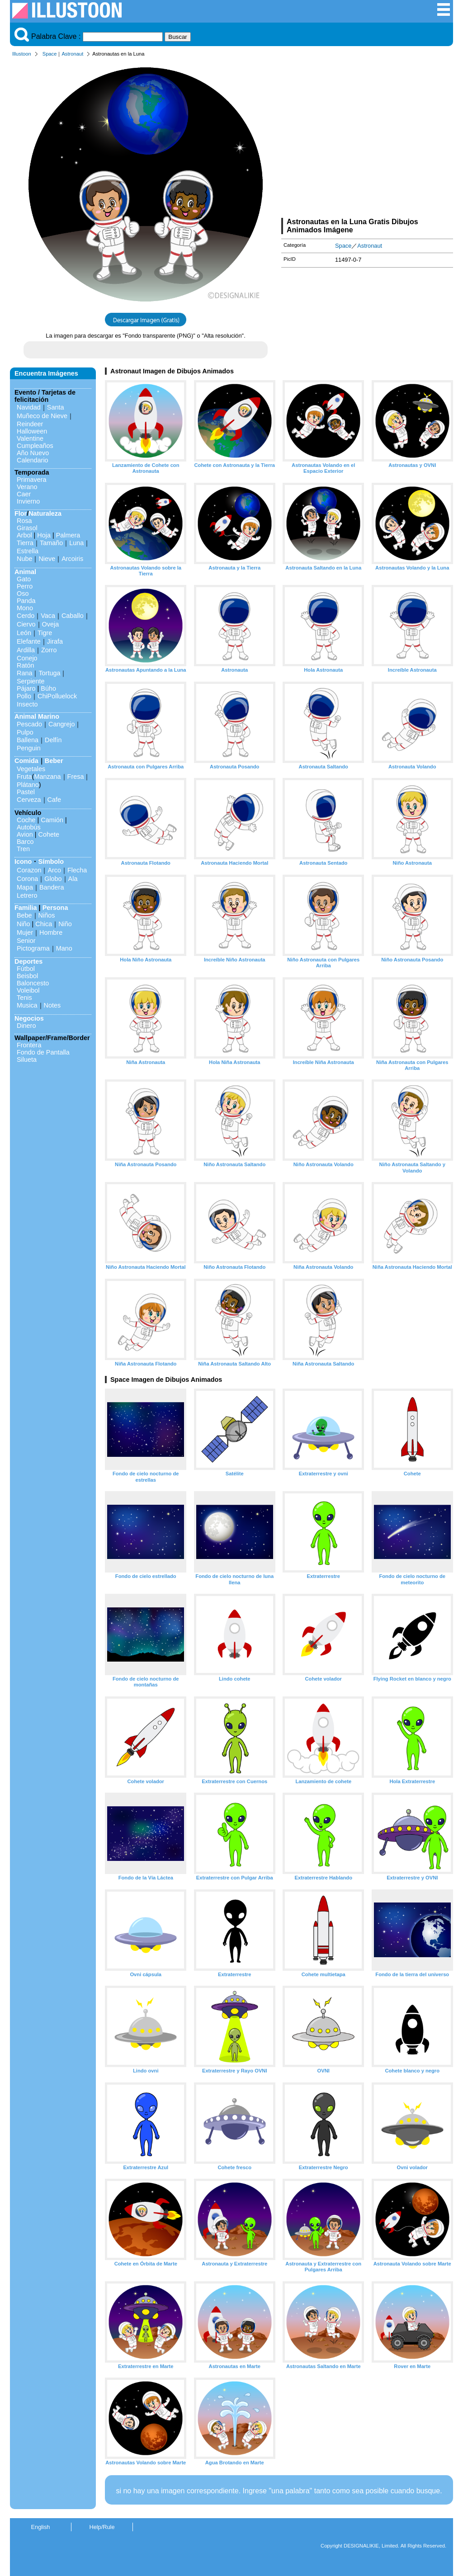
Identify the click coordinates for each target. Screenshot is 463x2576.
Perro (25, 586)
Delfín (53, 740)
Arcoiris (72, 558)
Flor (20, 513)
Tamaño (51, 542)
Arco (54, 870)
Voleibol (28, 990)
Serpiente (31, 681)
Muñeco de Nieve (42, 415)
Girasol (27, 528)
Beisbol (27, 976)
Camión (52, 820)
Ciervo (26, 624)
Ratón (25, 665)
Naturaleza (44, 513)
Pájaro (26, 688)
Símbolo (51, 861)
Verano (27, 486)
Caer (24, 494)
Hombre (50, 932)
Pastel (26, 792)
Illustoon (21, 54)
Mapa (25, 887)
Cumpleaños (35, 445)
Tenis (24, 997)
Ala (73, 878)
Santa (55, 407)
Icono (23, 861)
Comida (26, 760)
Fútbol (26, 968)
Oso (22, 593)
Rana (24, 673)
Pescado (29, 724)
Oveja (50, 624)
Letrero (27, 895)
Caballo (72, 615)
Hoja (44, 535)
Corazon (29, 870)
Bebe (24, 915)
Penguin (29, 748)
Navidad (29, 407)
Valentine (30, 438)
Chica (43, 924)
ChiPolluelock (57, 696)
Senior (26, 940)
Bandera (51, 887)
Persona (55, 907)
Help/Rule (101, 2527)
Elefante (29, 641)
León (24, 632)
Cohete (48, 834)
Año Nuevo (33, 453)
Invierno (28, 501)
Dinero (26, 1025)
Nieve (46, 558)
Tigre (45, 632)
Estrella (27, 551)
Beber (54, 760)
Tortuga (49, 673)
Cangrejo (61, 724)
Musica (27, 1005)
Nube (24, 558)
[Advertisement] (367, 139)
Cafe (54, 799)
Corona (27, 878)
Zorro (49, 650)
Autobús (29, 827)
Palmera (68, 535)
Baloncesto (33, 983)
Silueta (27, 1059)
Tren (23, 848)
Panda (26, 600)
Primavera (32, 479)
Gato (24, 579)
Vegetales (31, 768)
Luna (76, 542)
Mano (64, 948)
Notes (52, 1005)
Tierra (25, 542)
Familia (25, 907)
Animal (25, 571)
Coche (26, 820)
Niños (46, 915)
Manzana (47, 776)
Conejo (27, 658)
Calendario (32, 460)
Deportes (28, 961)
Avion (25, 834)
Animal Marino (36, 716)
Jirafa (55, 641)
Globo (52, 878)
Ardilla (26, 650)
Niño (23, 924)
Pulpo (25, 732)
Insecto (27, 704)
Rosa (24, 520)
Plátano (28, 784)
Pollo (24, 696)
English (40, 2527)
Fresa (75, 776)
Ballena (27, 740)
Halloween (32, 431)
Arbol (24, 535)
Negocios (29, 1018)
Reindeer (30, 424)
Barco (25, 841)
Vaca (48, 615)
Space (50, 54)
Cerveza (29, 799)
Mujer (25, 932)
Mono (25, 608)
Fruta (24, 776)
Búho (48, 688)
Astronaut (72, 54)
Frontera (29, 1045)
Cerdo (25, 615)
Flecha (77, 870)
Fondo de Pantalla (43, 1052)
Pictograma (33, 948)
